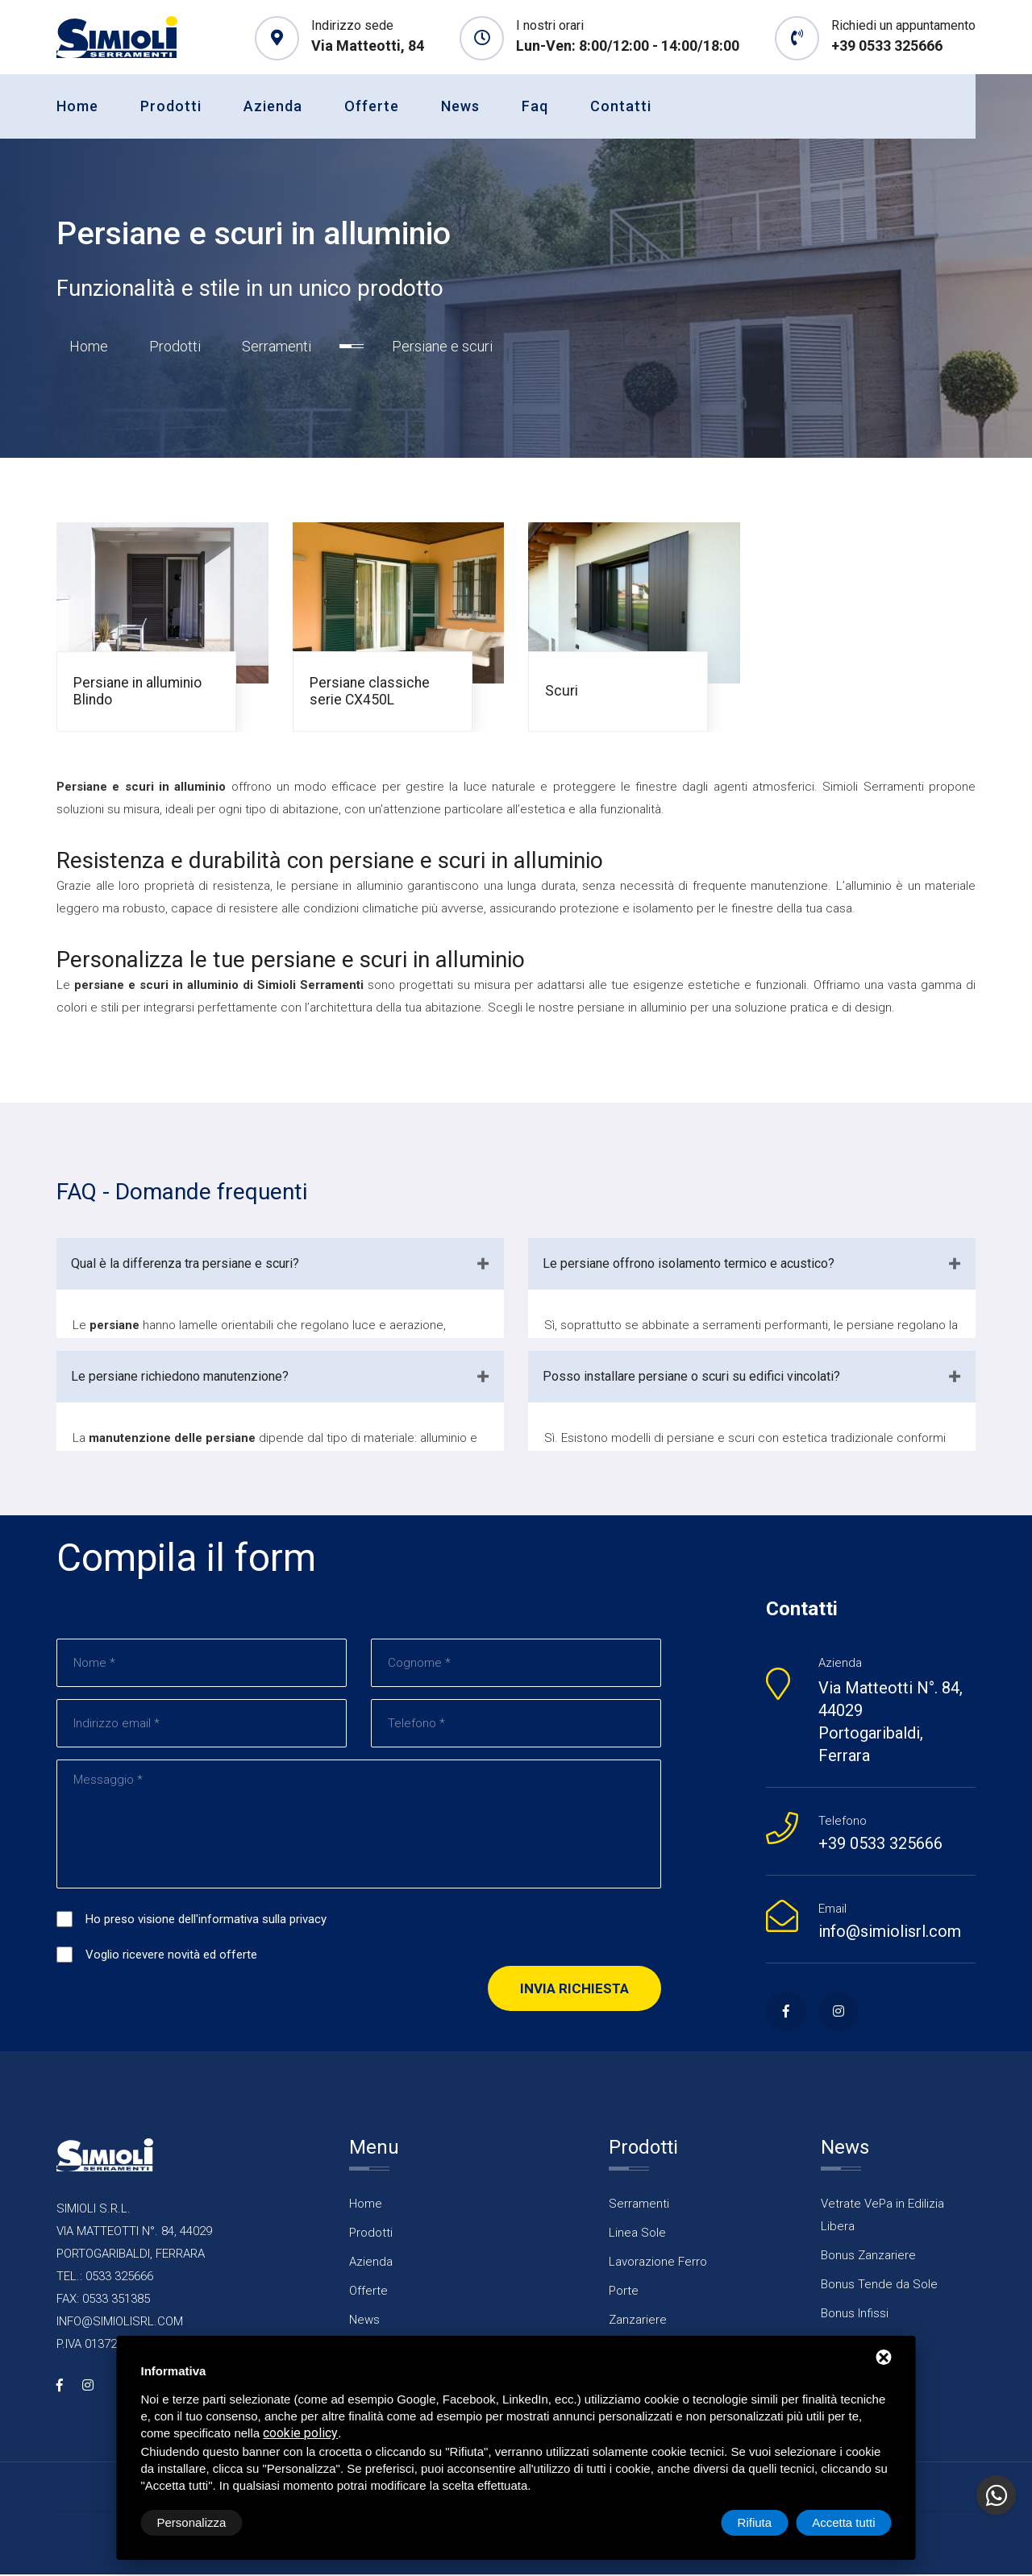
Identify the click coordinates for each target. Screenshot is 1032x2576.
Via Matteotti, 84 (367, 45)
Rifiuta (755, 2522)
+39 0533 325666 (887, 45)
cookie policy (300, 2433)
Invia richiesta (574, 1991)
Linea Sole (637, 2234)
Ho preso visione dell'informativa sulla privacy (206, 1921)
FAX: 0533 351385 (103, 2300)
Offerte (371, 106)
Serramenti (276, 347)
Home (77, 106)
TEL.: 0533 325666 (104, 2278)
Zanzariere (638, 2321)
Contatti (620, 106)
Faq (535, 106)
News (460, 106)
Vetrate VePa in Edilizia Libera (882, 2216)
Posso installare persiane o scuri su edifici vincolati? (691, 1378)
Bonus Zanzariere (868, 2257)
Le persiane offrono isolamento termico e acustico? (688, 1265)
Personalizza (192, 2522)
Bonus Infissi (854, 2315)
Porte (624, 2292)
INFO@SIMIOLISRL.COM (119, 2323)
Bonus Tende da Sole (879, 2286)
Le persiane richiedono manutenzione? (180, 1378)
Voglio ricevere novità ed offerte (171, 1957)
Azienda (272, 106)
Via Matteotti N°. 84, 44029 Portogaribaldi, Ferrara (890, 1723)
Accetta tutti (843, 2522)
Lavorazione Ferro (658, 2263)
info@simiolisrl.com (889, 1932)
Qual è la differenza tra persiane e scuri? (185, 1265)
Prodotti (171, 106)
